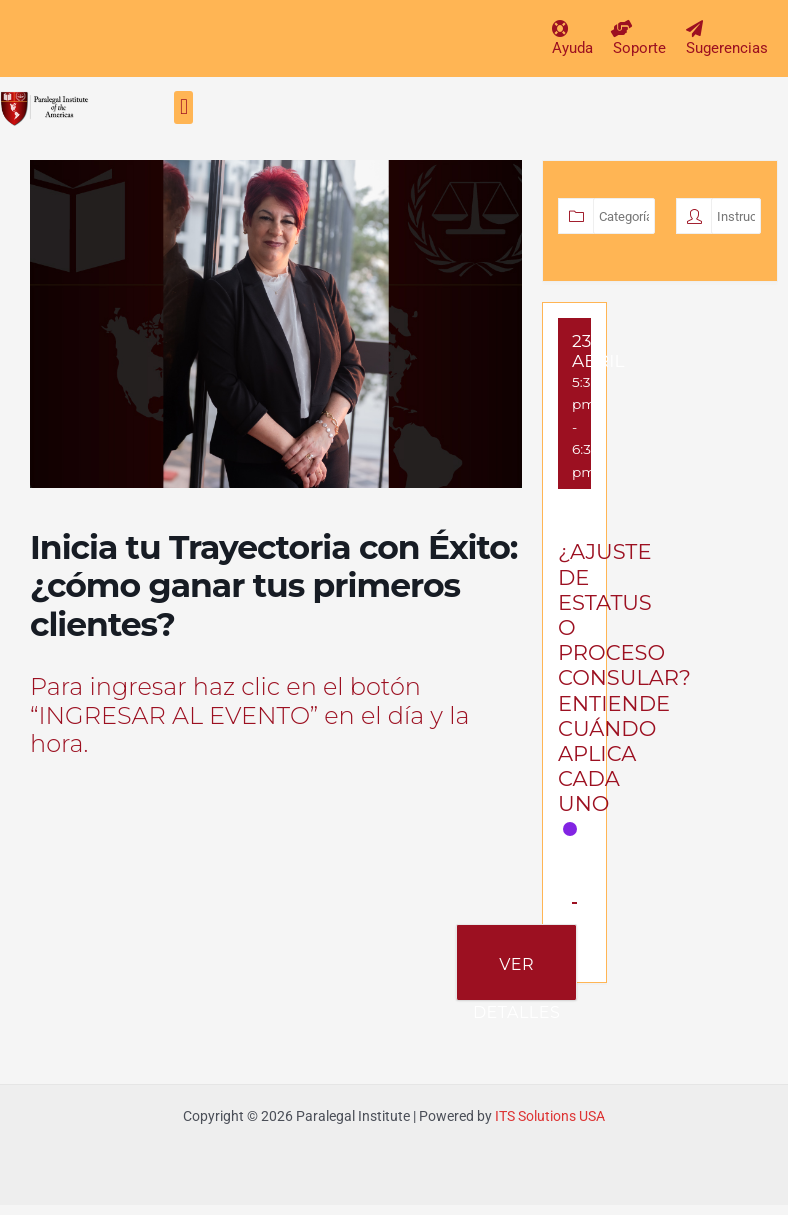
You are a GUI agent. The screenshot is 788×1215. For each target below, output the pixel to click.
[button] (183, 107)
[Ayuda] (560, 28)
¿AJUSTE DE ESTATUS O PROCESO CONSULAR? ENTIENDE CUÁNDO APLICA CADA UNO (624, 677)
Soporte (639, 48)
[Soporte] (621, 28)
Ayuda (572, 48)
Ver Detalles (516, 977)
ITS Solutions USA (550, 1116)
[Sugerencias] (694, 28)
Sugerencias (727, 48)
